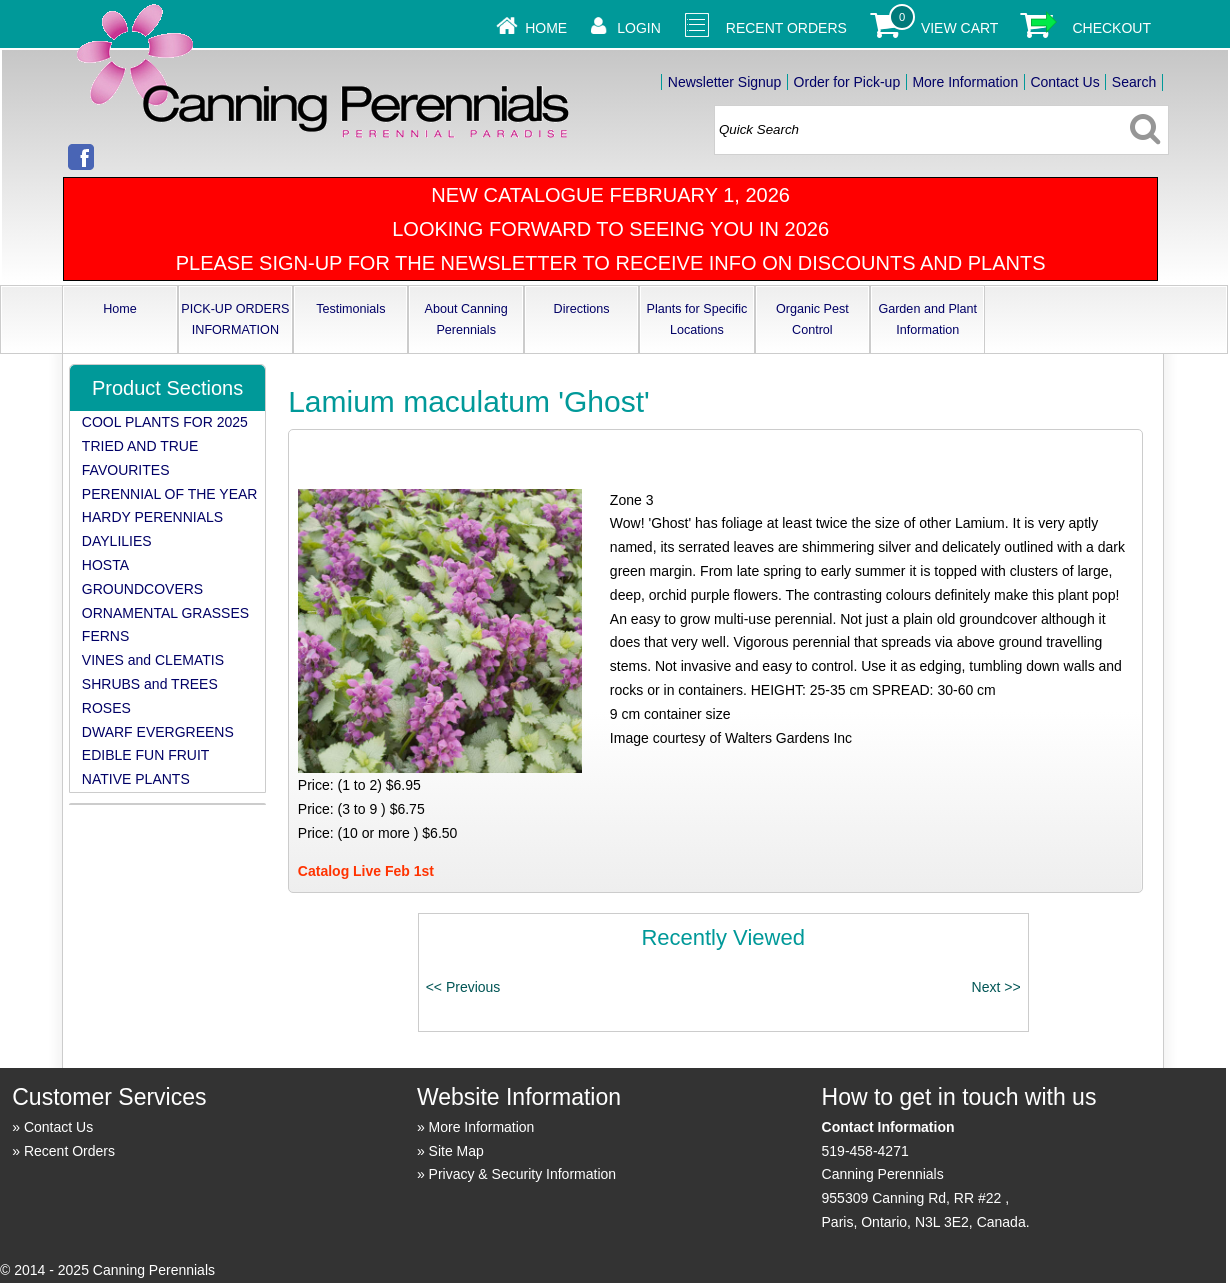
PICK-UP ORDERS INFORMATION (235, 319)
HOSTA (105, 565)
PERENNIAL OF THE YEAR (170, 494)
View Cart (960, 28)
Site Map (456, 1151)
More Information (965, 82)
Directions (582, 309)
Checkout (1111, 28)
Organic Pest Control (812, 319)
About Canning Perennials (466, 319)
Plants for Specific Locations (697, 319)
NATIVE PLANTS (136, 779)
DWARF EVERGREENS (158, 732)
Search (1134, 82)
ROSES (106, 708)
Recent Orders (786, 28)
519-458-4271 (865, 1151)
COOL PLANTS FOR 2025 (165, 422)
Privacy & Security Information (523, 1174)
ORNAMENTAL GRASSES (165, 613)
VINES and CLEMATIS (153, 660)
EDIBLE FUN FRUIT (146, 755)
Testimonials (350, 309)
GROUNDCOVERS (142, 589)
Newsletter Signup (725, 82)
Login (639, 28)
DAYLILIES (117, 541)
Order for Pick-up (847, 82)
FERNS (105, 636)
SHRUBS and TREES (150, 684)
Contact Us (1064, 82)
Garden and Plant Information (927, 319)
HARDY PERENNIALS (152, 517)
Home (546, 28)
